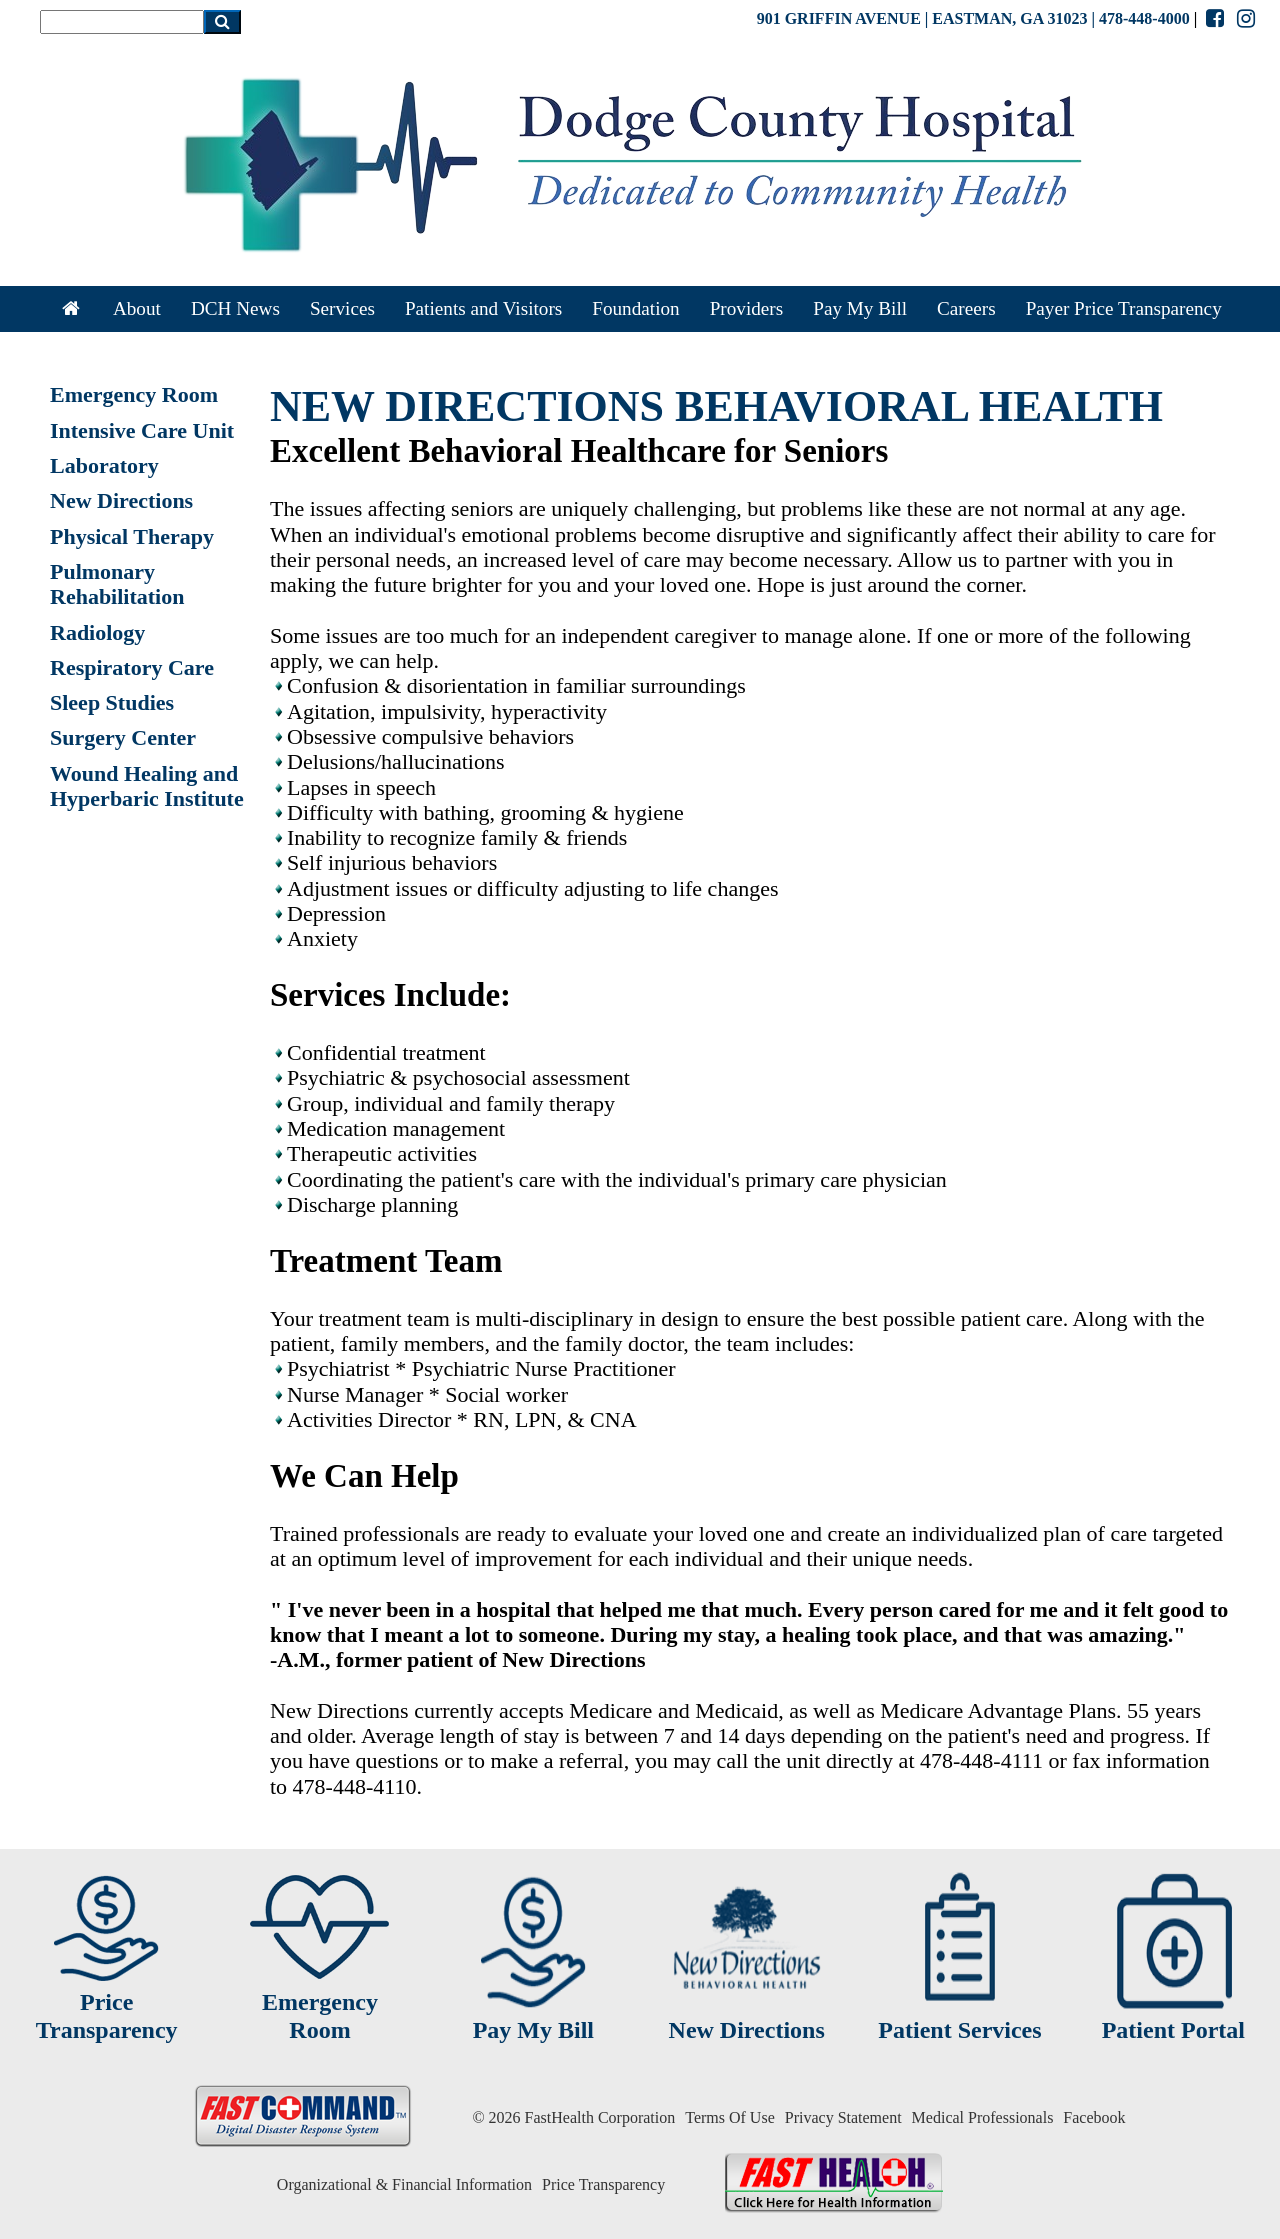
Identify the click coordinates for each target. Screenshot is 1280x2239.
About (137, 308)
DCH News (235, 308)
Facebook (1094, 2117)
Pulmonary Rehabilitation (117, 584)
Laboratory (104, 465)
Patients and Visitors (483, 308)
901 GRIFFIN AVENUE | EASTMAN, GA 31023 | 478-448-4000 (973, 18)
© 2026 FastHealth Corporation (573, 2117)
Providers (747, 308)
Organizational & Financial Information (404, 2184)
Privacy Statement (843, 2117)
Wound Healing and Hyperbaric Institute (147, 786)
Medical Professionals (983, 2117)
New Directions (121, 500)
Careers (966, 308)
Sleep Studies (112, 702)
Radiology (97, 632)
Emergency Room (134, 394)
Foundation (635, 308)
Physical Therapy (132, 536)
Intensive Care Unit (142, 430)
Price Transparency (603, 2184)
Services (342, 308)
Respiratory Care (132, 667)
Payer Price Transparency (1124, 308)
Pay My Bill (860, 308)
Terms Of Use (730, 2117)
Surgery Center (123, 737)
